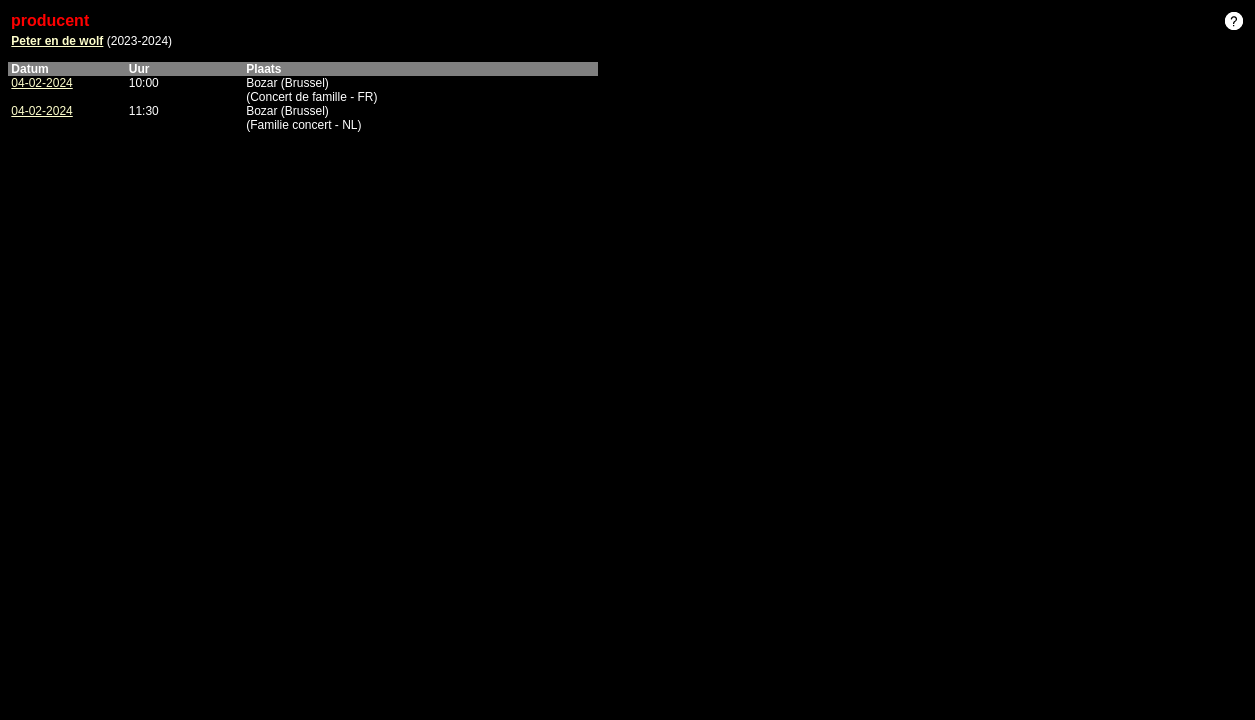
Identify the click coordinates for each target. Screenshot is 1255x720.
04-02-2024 (41, 83)
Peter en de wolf (57, 41)
